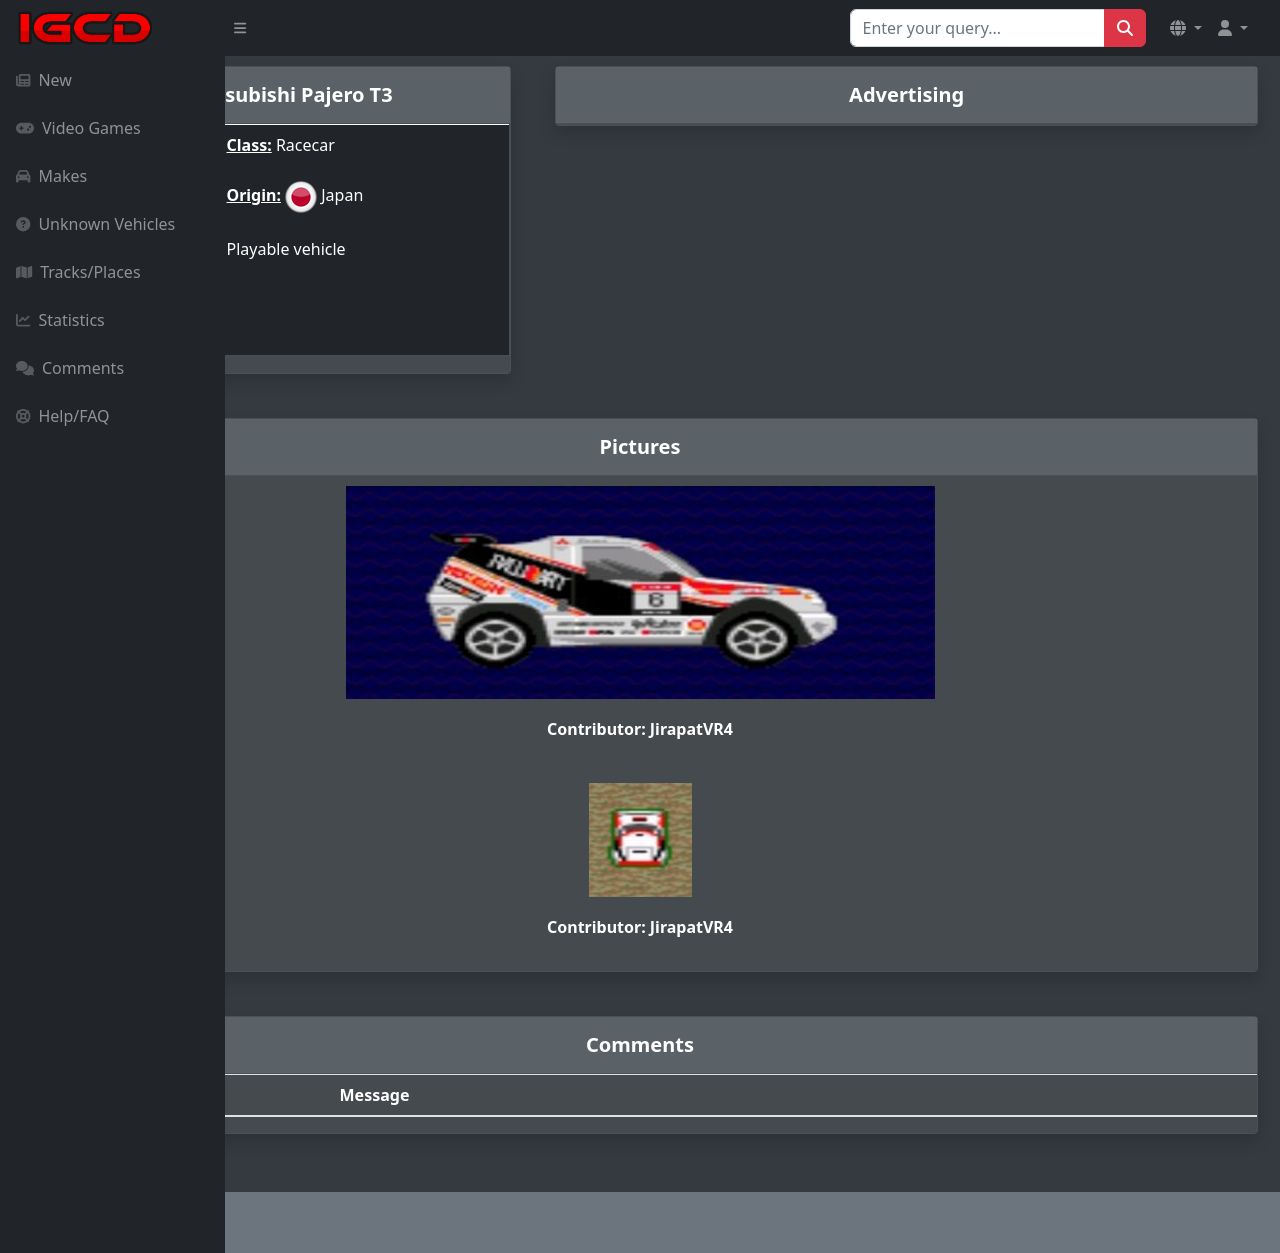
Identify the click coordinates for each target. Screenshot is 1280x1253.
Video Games (78, 128)
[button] (1186, 28)
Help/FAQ (63, 416)
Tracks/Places (78, 272)
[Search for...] (977, 28)
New (44, 80)
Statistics (60, 320)
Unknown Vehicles (95, 224)
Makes (51, 176)
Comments (70, 368)
